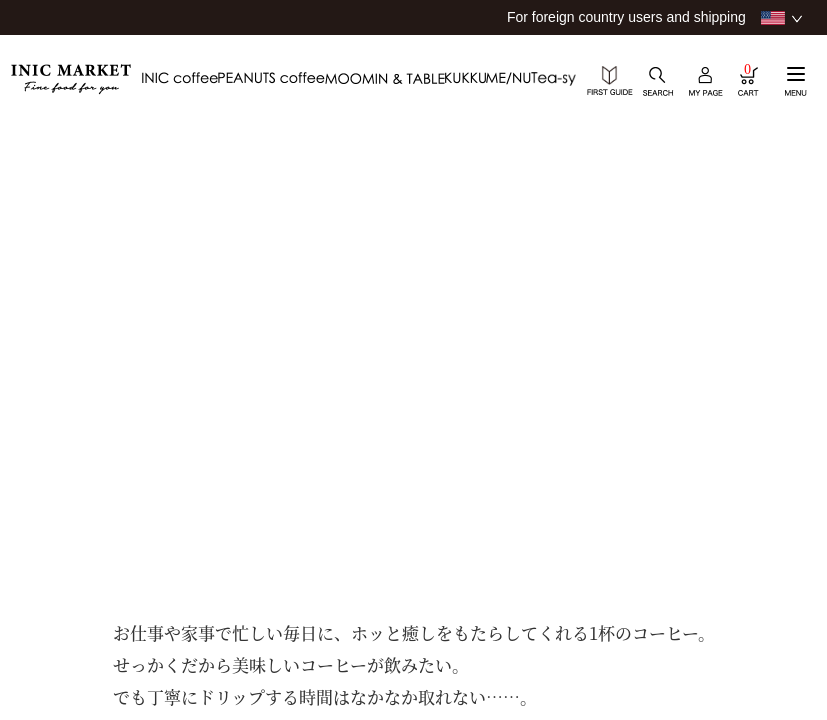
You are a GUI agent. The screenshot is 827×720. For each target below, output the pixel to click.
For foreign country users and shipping (626, 17)
